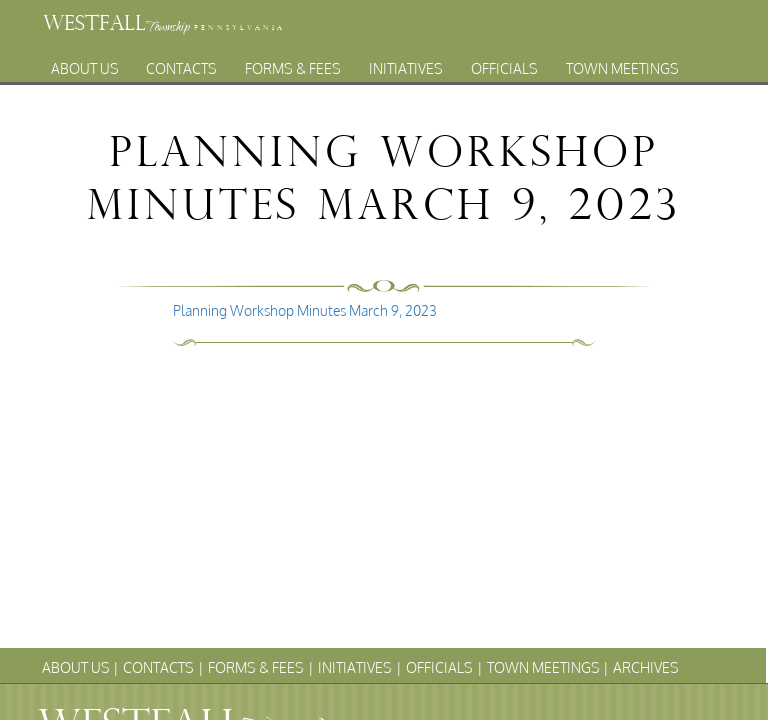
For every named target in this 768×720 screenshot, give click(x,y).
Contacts (181, 63)
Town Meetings (622, 63)
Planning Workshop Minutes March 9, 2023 (305, 310)
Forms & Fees (293, 63)
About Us (85, 63)
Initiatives (406, 63)
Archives (365, 85)
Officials (504, 63)
